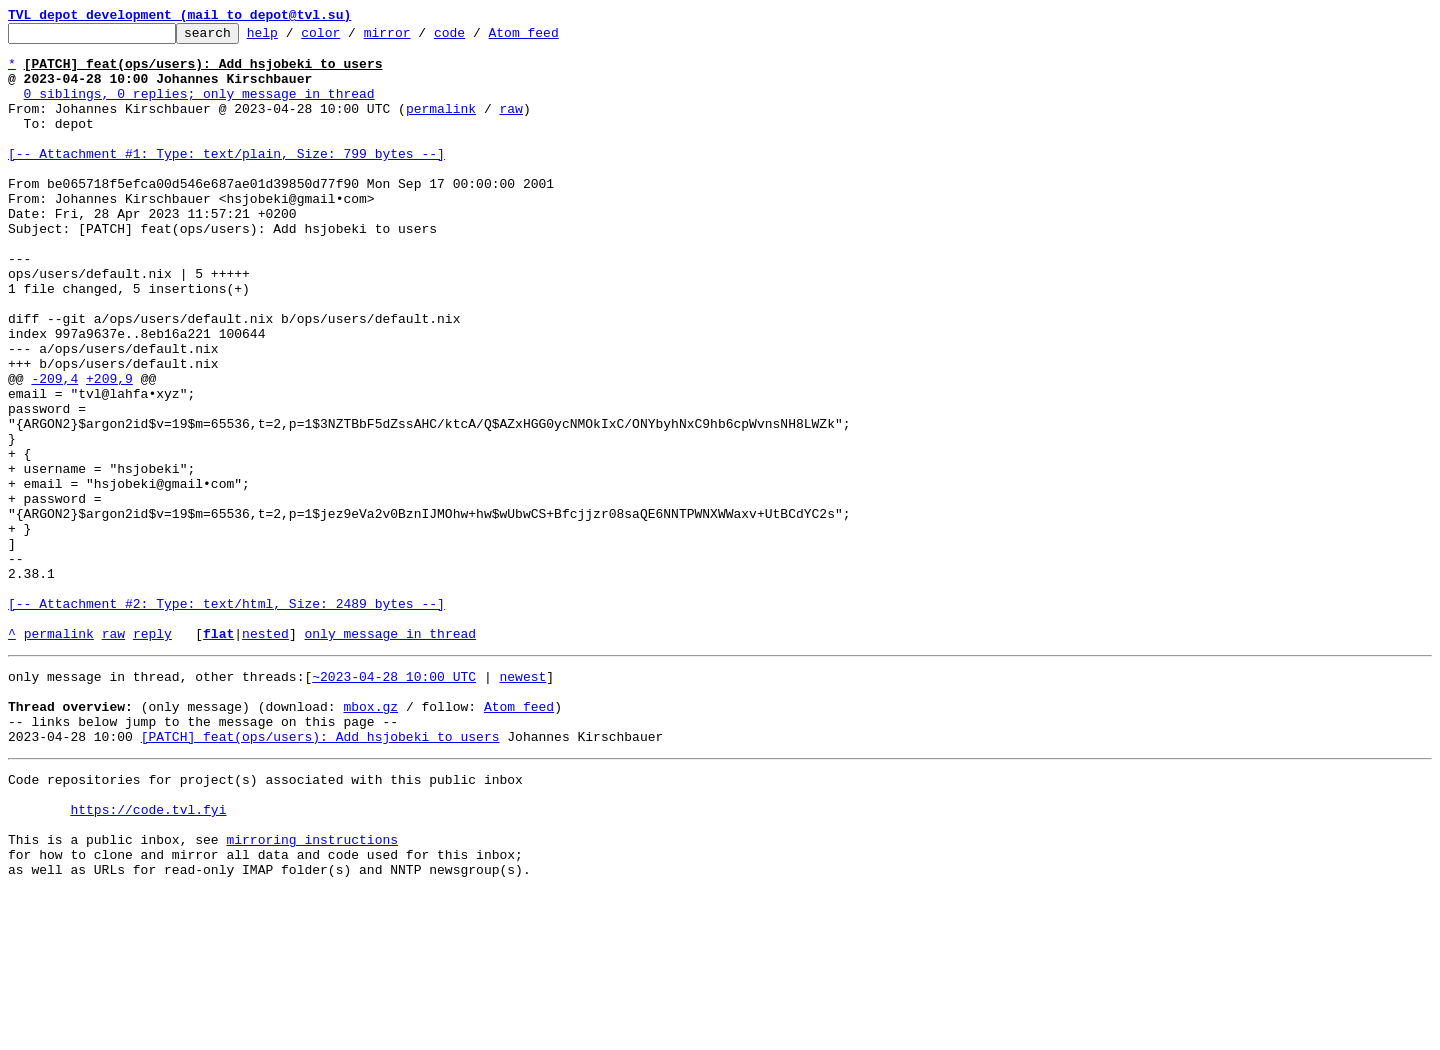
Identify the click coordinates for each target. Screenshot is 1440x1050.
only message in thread (390, 756)
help (293, 38)
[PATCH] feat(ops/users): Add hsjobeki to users (320, 874)
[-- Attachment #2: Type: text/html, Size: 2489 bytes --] (226, 720)
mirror (418, 38)
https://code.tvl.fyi (148, 956)
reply (152, 756)
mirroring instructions (312, 992)
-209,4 (54, 450)
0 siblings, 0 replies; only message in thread (199, 108)
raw (510, 126)
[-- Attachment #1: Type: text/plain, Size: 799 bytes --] (226, 180)
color (351, 38)
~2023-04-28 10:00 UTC (394, 802)
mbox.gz (370, 838)
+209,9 (109, 450)
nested (265, 756)
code (480, 38)
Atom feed (554, 38)
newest (522, 802)
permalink (441, 126)
